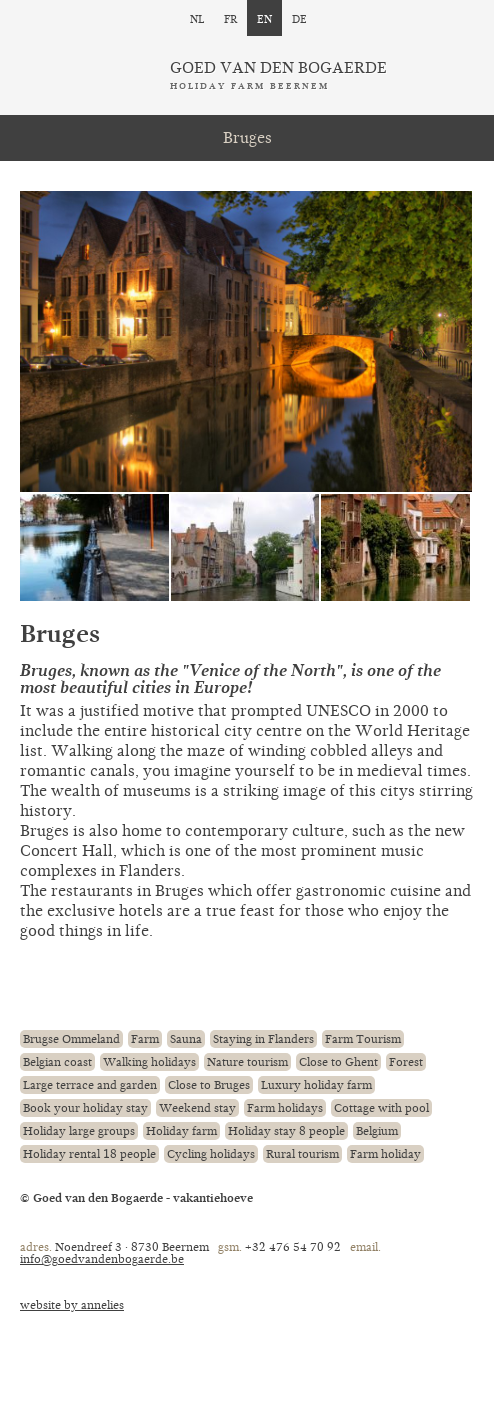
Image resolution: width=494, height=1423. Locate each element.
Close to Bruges (209, 1085)
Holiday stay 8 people (286, 1131)
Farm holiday (385, 1154)
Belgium (377, 1131)
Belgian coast (57, 1062)
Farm (145, 1039)
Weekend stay (197, 1108)
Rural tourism (302, 1154)
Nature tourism (247, 1062)
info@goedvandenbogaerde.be (102, 1259)
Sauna (186, 1039)
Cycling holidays (211, 1154)
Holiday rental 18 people (89, 1154)
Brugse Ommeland (71, 1039)
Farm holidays (285, 1108)
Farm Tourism (363, 1039)
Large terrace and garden (90, 1085)
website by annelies (72, 1305)
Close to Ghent (338, 1062)
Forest (406, 1062)
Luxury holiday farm (316, 1085)
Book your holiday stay (85, 1108)
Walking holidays (149, 1062)
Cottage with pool (381, 1108)
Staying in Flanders (263, 1039)
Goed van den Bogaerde (278, 75)
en (264, 18)
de (299, 18)
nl (197, 18)
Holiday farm (181, 1131)
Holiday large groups (79, 1131)
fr (230, 18)
